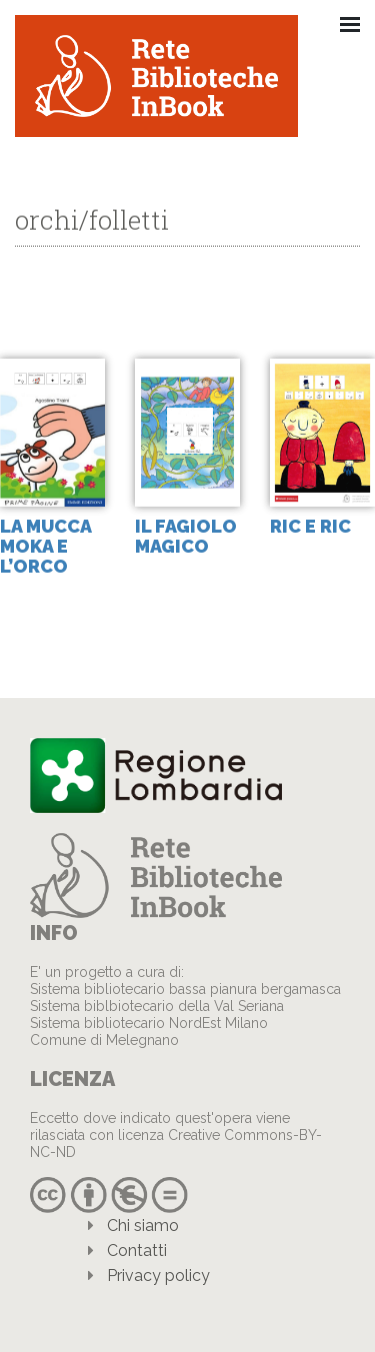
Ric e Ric (310, 526)
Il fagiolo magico (186, 536)
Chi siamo (143, 1225)
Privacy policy (158, 1275)
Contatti (137, 1250)
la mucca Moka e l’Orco (45, 546)
